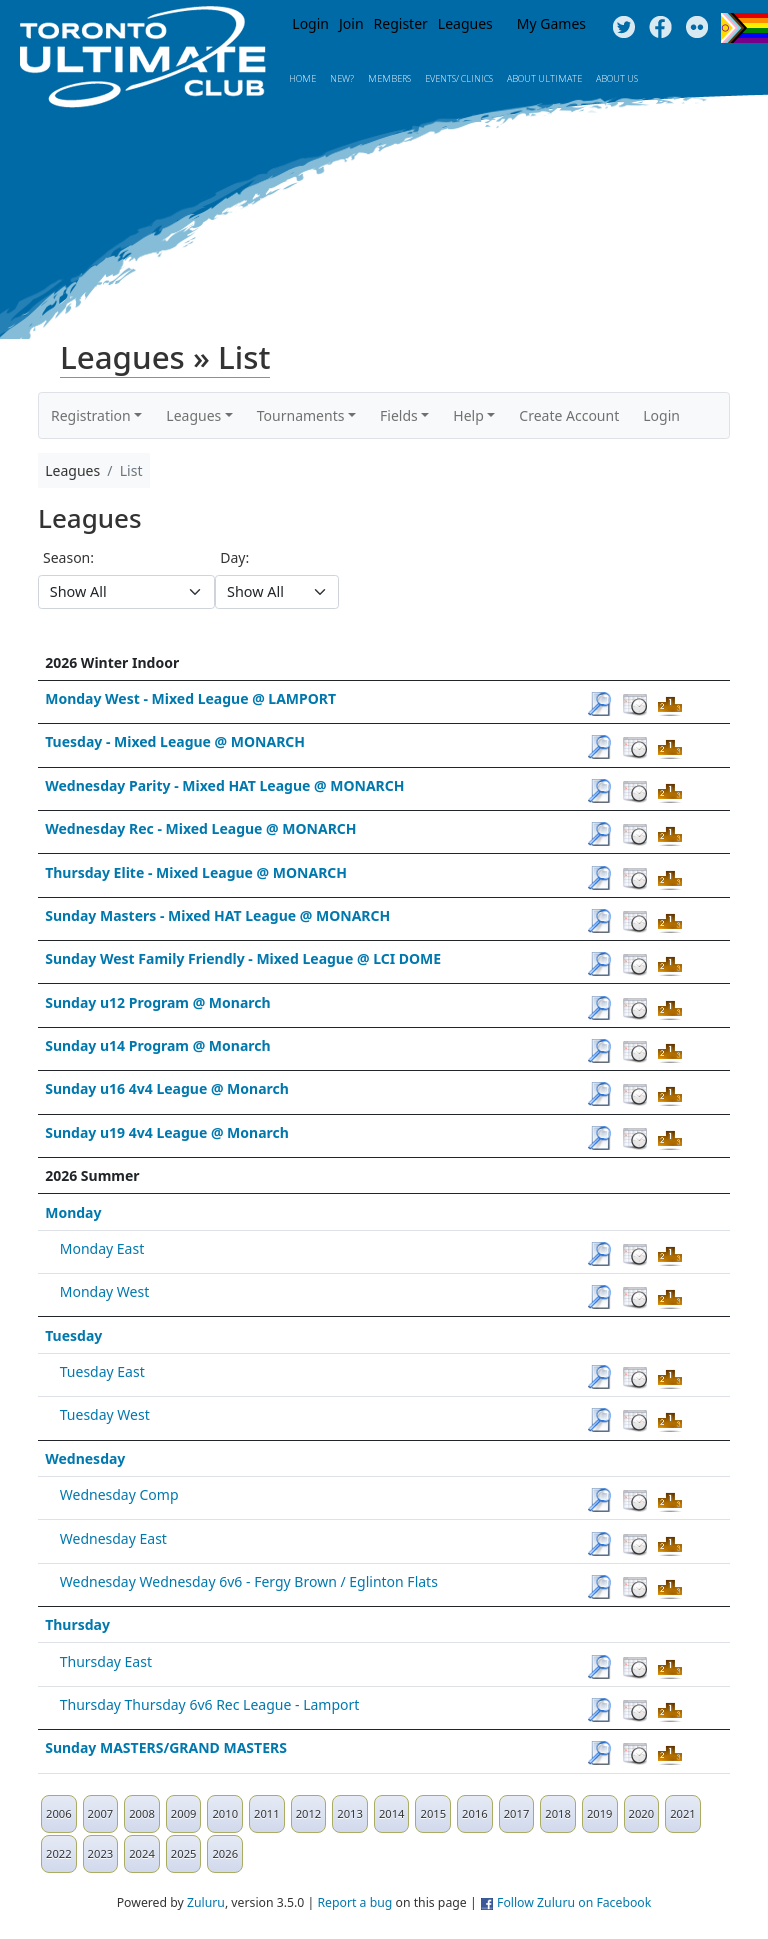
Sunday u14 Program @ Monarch (157, 1045)
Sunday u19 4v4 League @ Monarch (167, 1132)
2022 (59, 1853)
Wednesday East (113, 1538)
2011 (267, 1813)
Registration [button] (91, 415)
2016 (475, 1813)
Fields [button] (399, 415)
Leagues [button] (193, 415)
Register (401, 23)
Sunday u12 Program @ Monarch (157, 1002)
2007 (101, 1813)
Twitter (623, 28)
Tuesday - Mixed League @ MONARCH (175, 741)
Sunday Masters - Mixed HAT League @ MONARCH (217, 915)
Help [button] (468, 415)
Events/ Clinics (459, 78)
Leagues (465, 23)
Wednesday (85, 1458)
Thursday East (106, 1661)
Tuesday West (105, 1414)
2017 (517, 1813)
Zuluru (206, 1902)
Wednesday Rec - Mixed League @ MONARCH (200, 828)
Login (310, 23)
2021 (683, 1813)
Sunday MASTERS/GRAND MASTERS (166, 1747)
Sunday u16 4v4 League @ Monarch (167, 1088)
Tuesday (73, 1335)
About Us (617, 78)
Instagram (697, 28)
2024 (142, 1853)
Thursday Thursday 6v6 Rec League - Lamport (210, 1704)
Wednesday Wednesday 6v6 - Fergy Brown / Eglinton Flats (249, 1581)
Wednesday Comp (119, 1494)
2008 (142, 1813)
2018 (558, 1813)
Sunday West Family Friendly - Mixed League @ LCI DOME (243, 958)
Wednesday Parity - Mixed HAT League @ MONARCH (224, 785)
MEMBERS (389, 78)
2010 (225, 1813)
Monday (73, 1212)
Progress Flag (744, 28)
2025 (184, 1853)
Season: (68, 557)
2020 (642, 1813)
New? (342, 78)
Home (302, 78)
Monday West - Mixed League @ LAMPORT (190, 698)
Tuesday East (102, 1371)
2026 (225, 1853)
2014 (392, 1813)
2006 (59, 1813)
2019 (600, 1813)
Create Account (569, 415)
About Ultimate (544, 78)
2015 (433, 1813)
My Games (551, 23)
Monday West (104, 1291)
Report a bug (354, 1902)
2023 (101, 1853)
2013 (350, 1813)
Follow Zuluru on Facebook (574, 1902)
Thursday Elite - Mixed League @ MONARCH (196, 872)
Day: (234, 557)
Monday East (102, 1248)
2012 (309, 1813)
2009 (184, 1813)
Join (351, 23)
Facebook (660, 28)
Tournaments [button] (301, 415)
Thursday (77, 1624)
